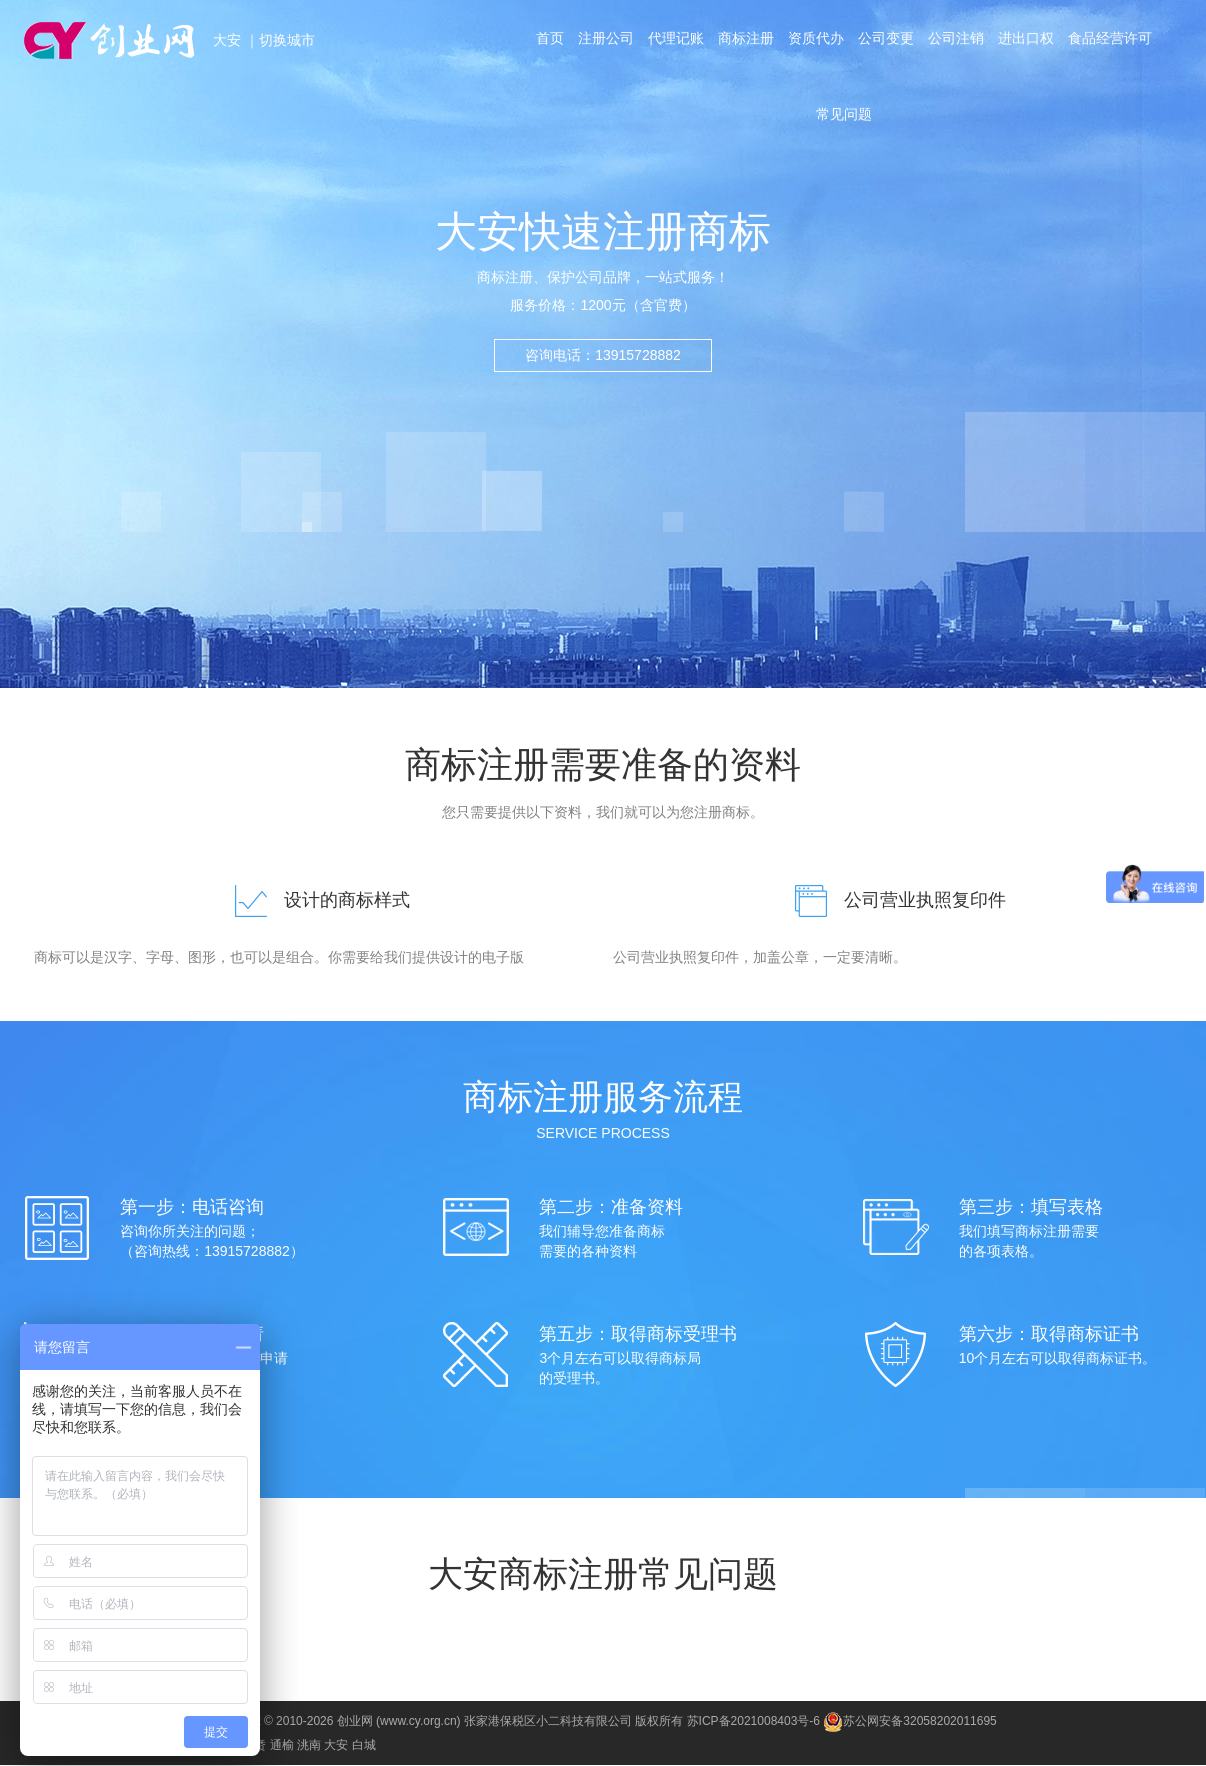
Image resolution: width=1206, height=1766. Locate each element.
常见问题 (844, 124)
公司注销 (960, 42)
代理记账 (672, 42)
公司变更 (888, 42)
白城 (364, 1746)
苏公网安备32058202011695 (909, 1722)
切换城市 (287, 40)
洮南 (309, 1746)
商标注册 (744, 42)
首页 (543, 42)
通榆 (282, 1746)
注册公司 (601, 42)
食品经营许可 (1118, 42)
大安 (229, 40)
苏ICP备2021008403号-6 (753, 1722)
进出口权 (1032, 42)
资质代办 (816, 42)
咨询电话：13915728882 (603, 355)
